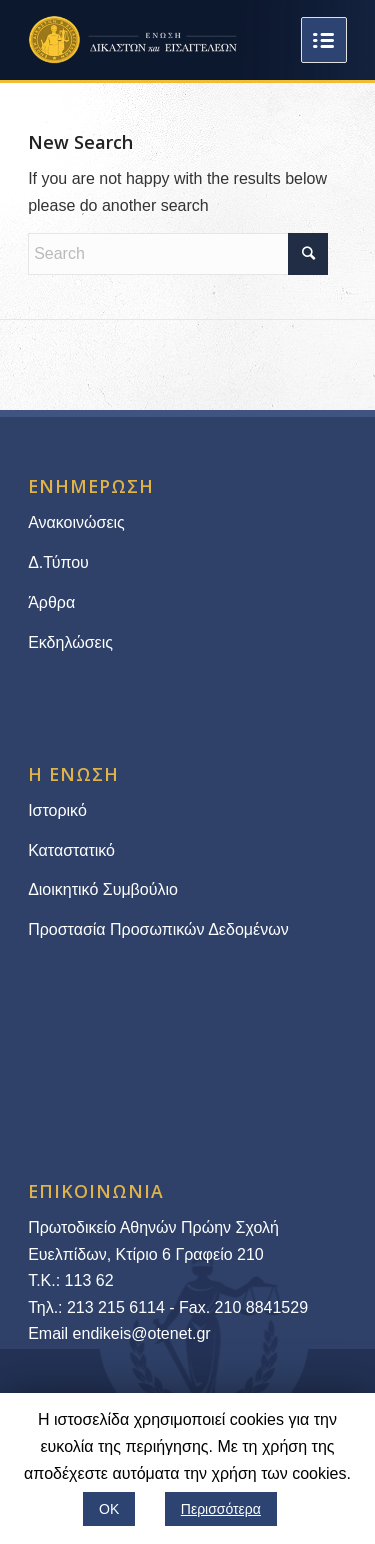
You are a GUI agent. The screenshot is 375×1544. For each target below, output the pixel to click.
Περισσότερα (221, 1509)
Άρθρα (51, 602)
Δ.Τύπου (58, 562)
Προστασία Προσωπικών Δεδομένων (158, 929)
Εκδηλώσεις (70, 642)
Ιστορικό (57, 810)
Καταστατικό (73, 850)
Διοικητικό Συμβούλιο (103, 889)
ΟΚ (109, 1509)
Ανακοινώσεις (76, 522)
